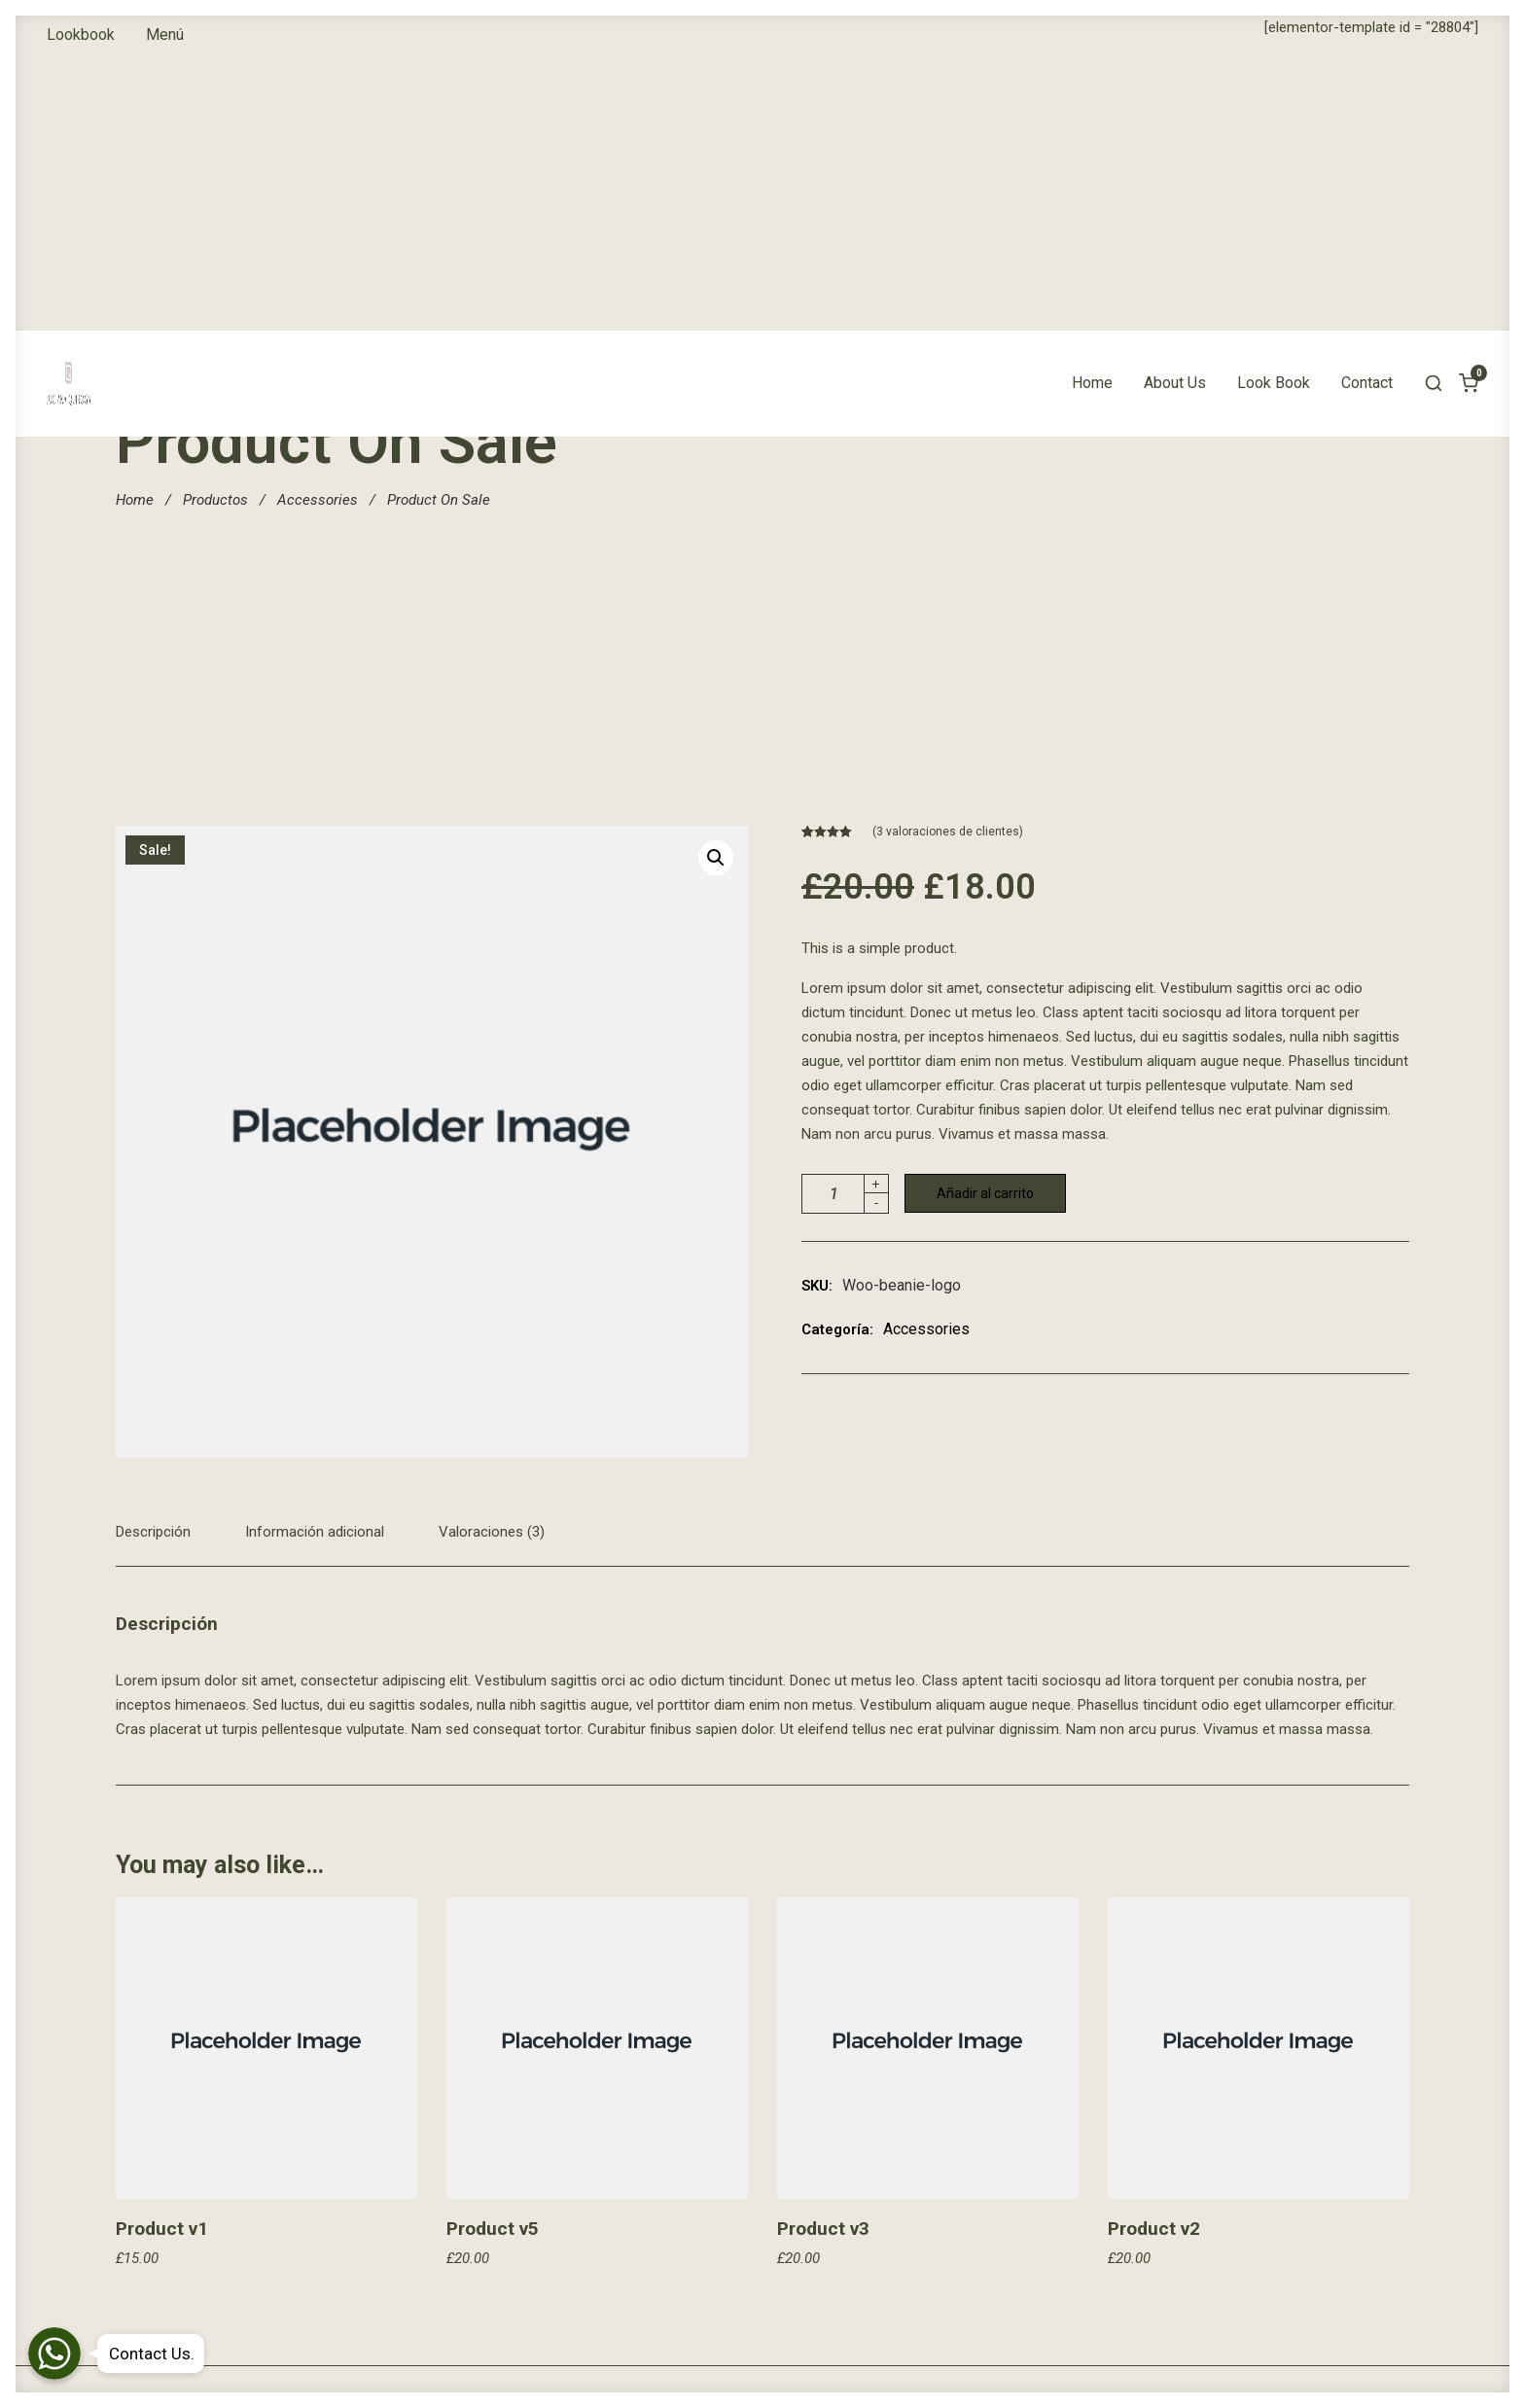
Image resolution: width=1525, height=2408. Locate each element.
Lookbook (81, 35)
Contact (1367, 108)
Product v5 (492, 2228)
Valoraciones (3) (492, 1531)
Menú (165, 35)
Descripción (153, 1531)
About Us (1175, 108)
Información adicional (314, 1531)
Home (1092, 108)
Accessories (317, 500)
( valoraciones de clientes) (947, 831)
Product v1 (162, 2228)
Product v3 (823, 2228)
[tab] (162, 1543)
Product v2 (1154, 2228)
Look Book (1273, 108)
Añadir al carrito (985, 1193)
